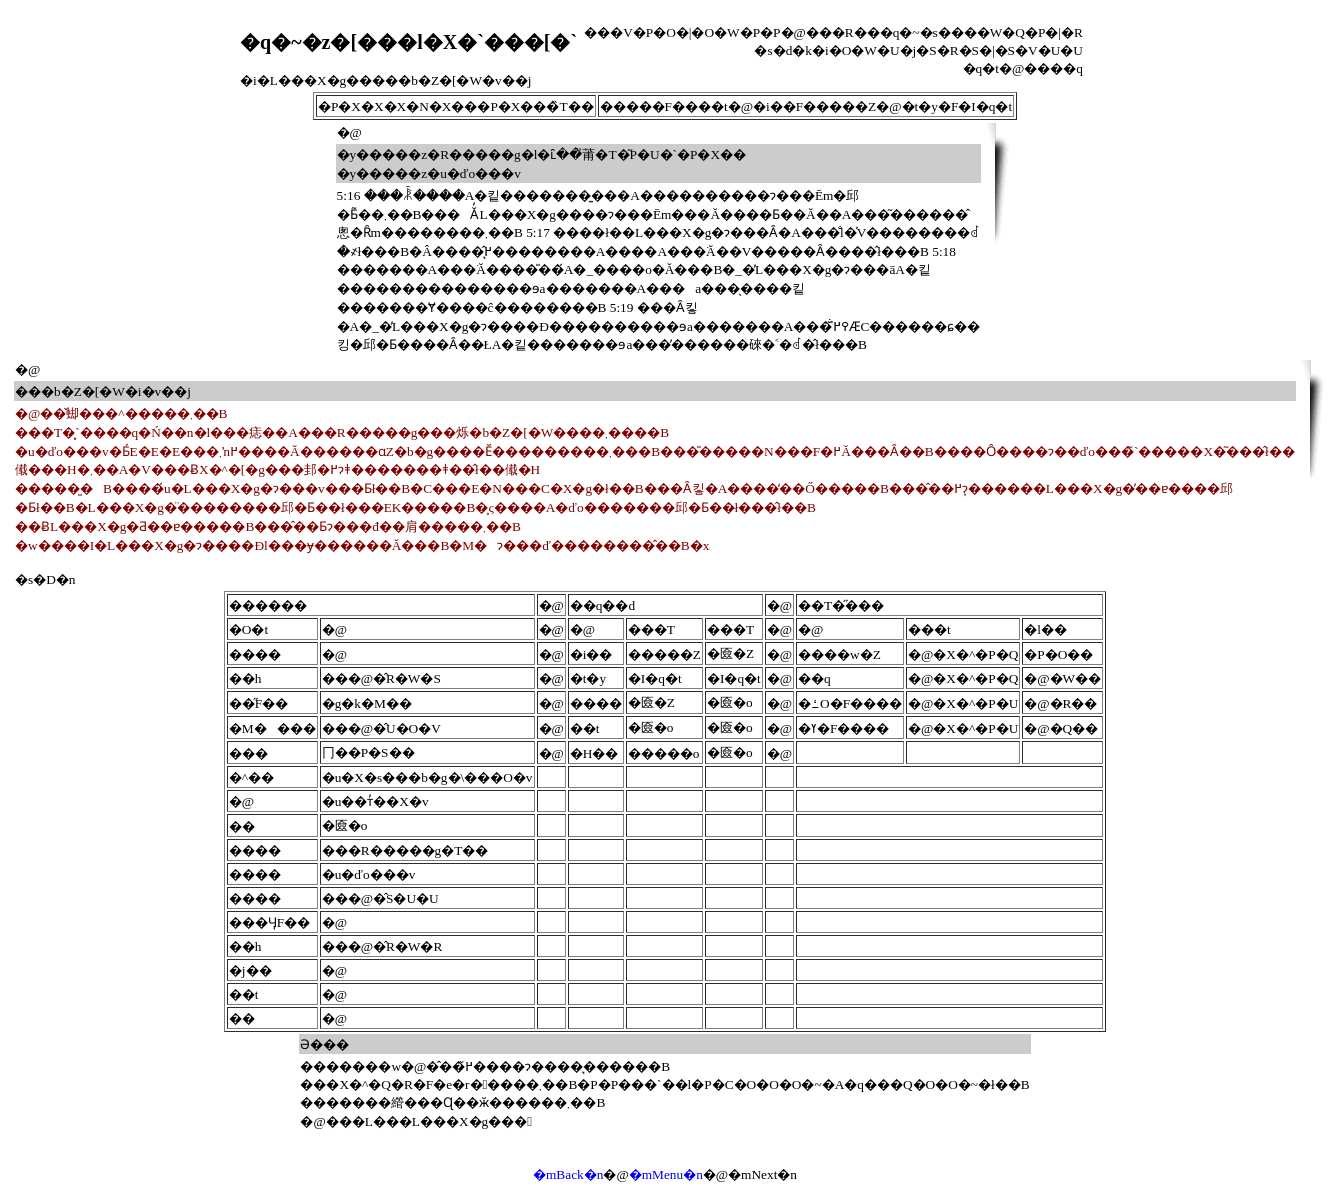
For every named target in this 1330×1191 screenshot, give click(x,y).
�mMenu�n (666, 1174)
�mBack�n (568, 1174)
